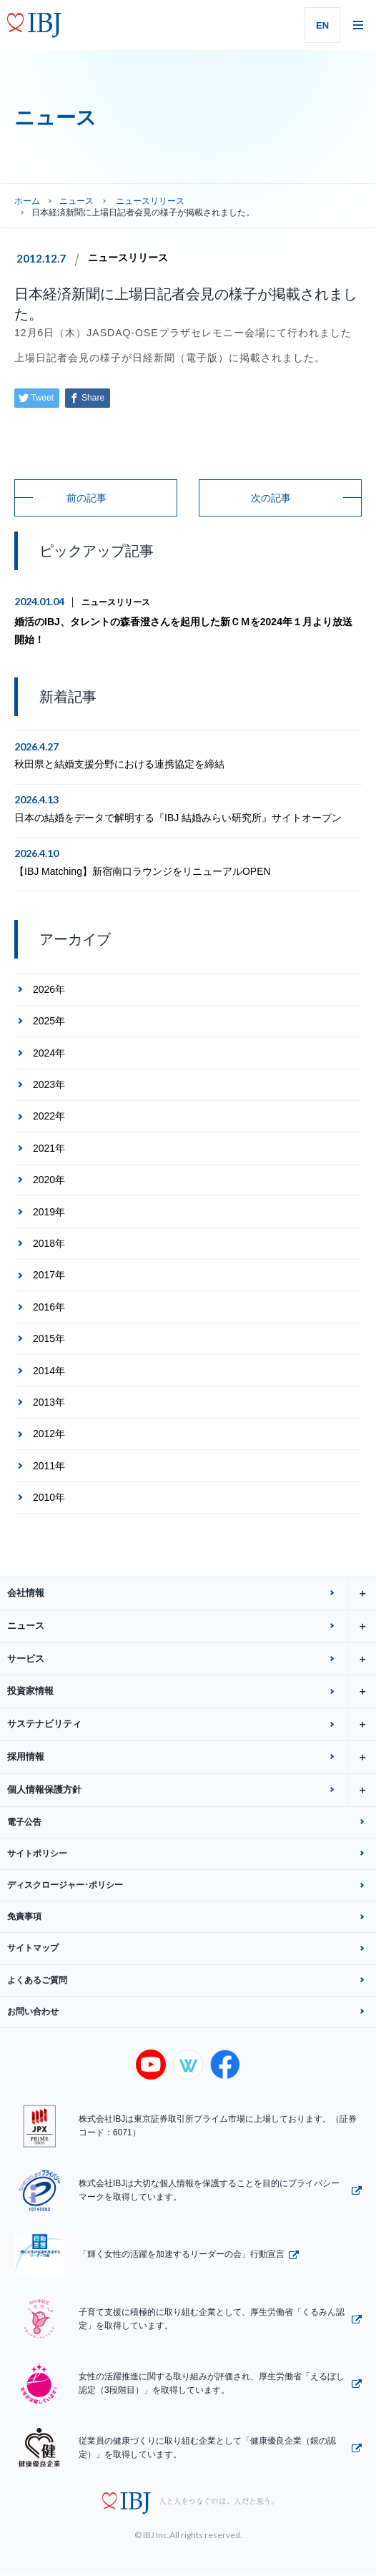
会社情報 (191, 1593)
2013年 (49, 1402)
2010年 (49, 1497)
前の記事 (86, 498)
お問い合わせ (33, 2012)
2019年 (49, 1212)
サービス (191, 1659)
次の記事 (271, 498)
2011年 (49, 1465)
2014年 (49, 1370)
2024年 (49, 1053)
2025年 (49, 1021)
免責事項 (24, 1916)
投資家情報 (191, 1691)
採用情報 (191, 1757)
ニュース (76, 201)
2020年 (49, 1179)
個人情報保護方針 (191, 1790)
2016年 (49, 1307)
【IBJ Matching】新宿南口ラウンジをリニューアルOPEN (142, 871)
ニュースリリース (128, 257)
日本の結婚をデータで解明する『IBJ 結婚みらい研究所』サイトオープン (178, 817)
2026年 (49, 989)
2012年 (49, 1433)
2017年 (49, 1274)
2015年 (49, 1338)
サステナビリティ (191, 1724)
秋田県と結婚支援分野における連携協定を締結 (119, 764)
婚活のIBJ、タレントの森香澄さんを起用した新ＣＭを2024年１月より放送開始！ (183, 630)
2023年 (49, 1084)
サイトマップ (33, 1948)
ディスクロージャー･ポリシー (65, 1885)
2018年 (49, 1243)
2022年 (49, 1116)
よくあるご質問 (37, 1980)
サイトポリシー (37, 1853)
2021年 (49, 1148)
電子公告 (24, 1822)
